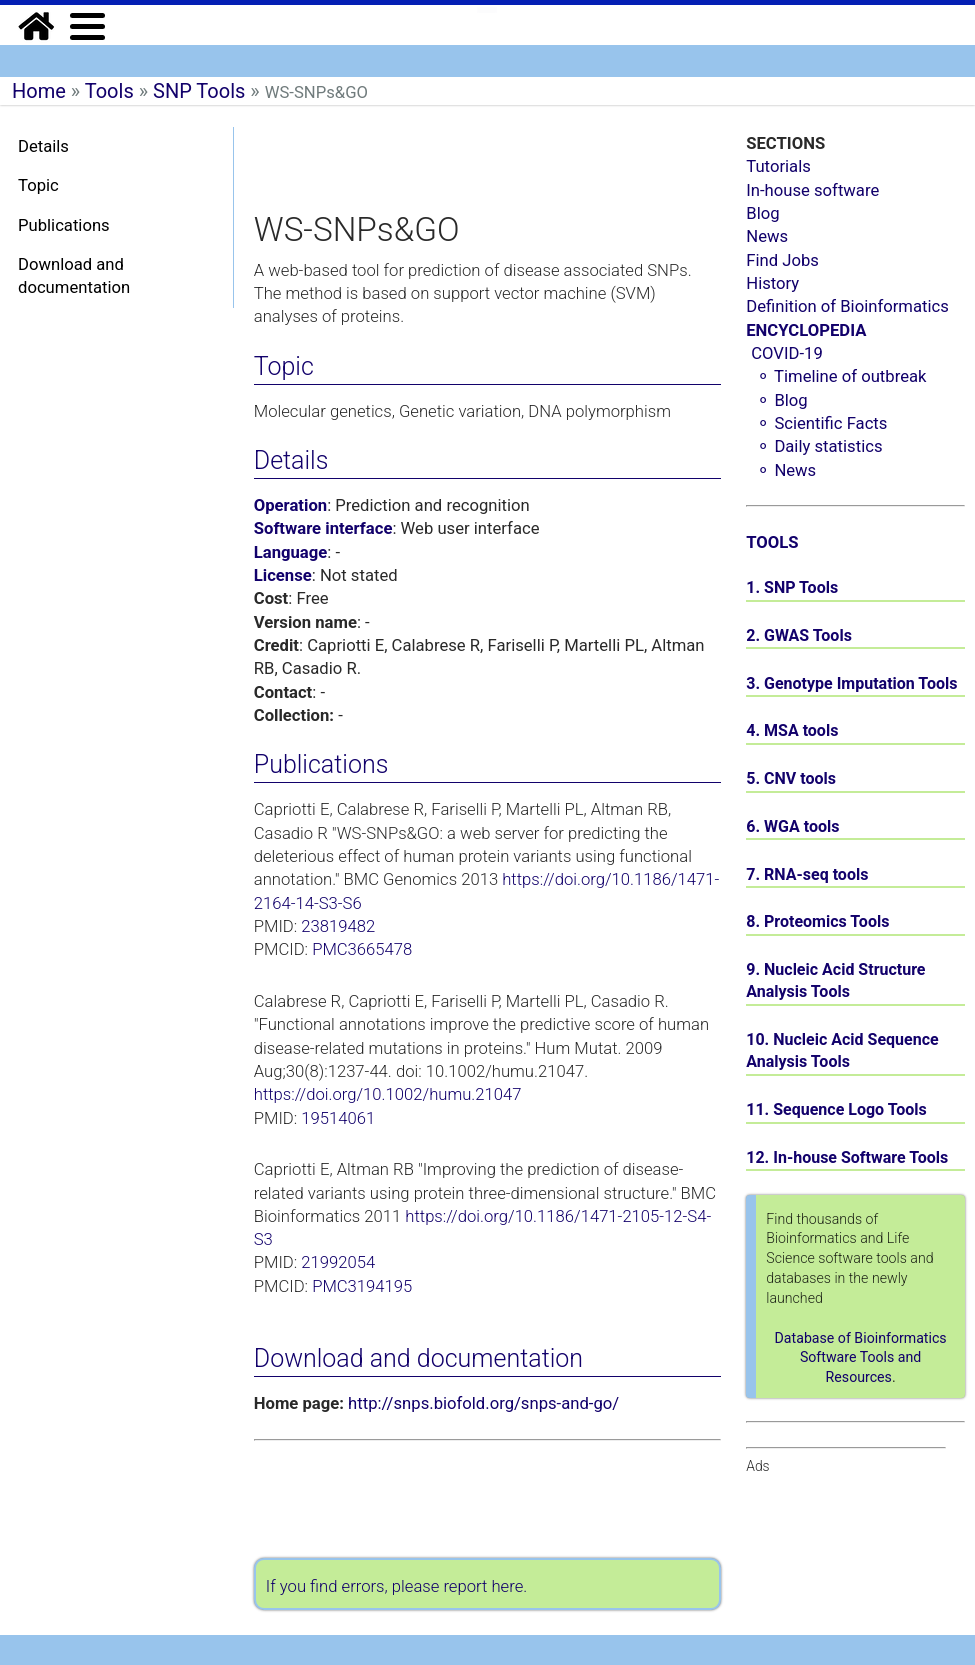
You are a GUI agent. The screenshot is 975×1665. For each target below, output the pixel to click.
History (772, 283)
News (767, 236)
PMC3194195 (362, 1286)
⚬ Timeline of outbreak (841, 376)
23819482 (338, 926)
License (283, 575)
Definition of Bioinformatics (847, 306)
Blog (762, 213)
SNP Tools (199, 91)
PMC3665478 (362, 949)
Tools (109, 91)
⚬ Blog (781, 400)
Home (39, 91)
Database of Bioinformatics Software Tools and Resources (861, 1358)
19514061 (338, 1118)
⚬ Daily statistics (819, 446)
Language (291, 552)
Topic (38, 185)
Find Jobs (782, 260)
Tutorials (778, 166)
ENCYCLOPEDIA (806, 330)
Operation (290, 505)
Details (43, 146)
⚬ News (786, 470)
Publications (64, 225)
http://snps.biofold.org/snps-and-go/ (483, 1403)
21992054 (338, 1262)
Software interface (323, 528)
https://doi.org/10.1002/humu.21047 (388, 1094)
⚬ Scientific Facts (821, 423)
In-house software (812, 190)
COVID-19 (787, 353)
